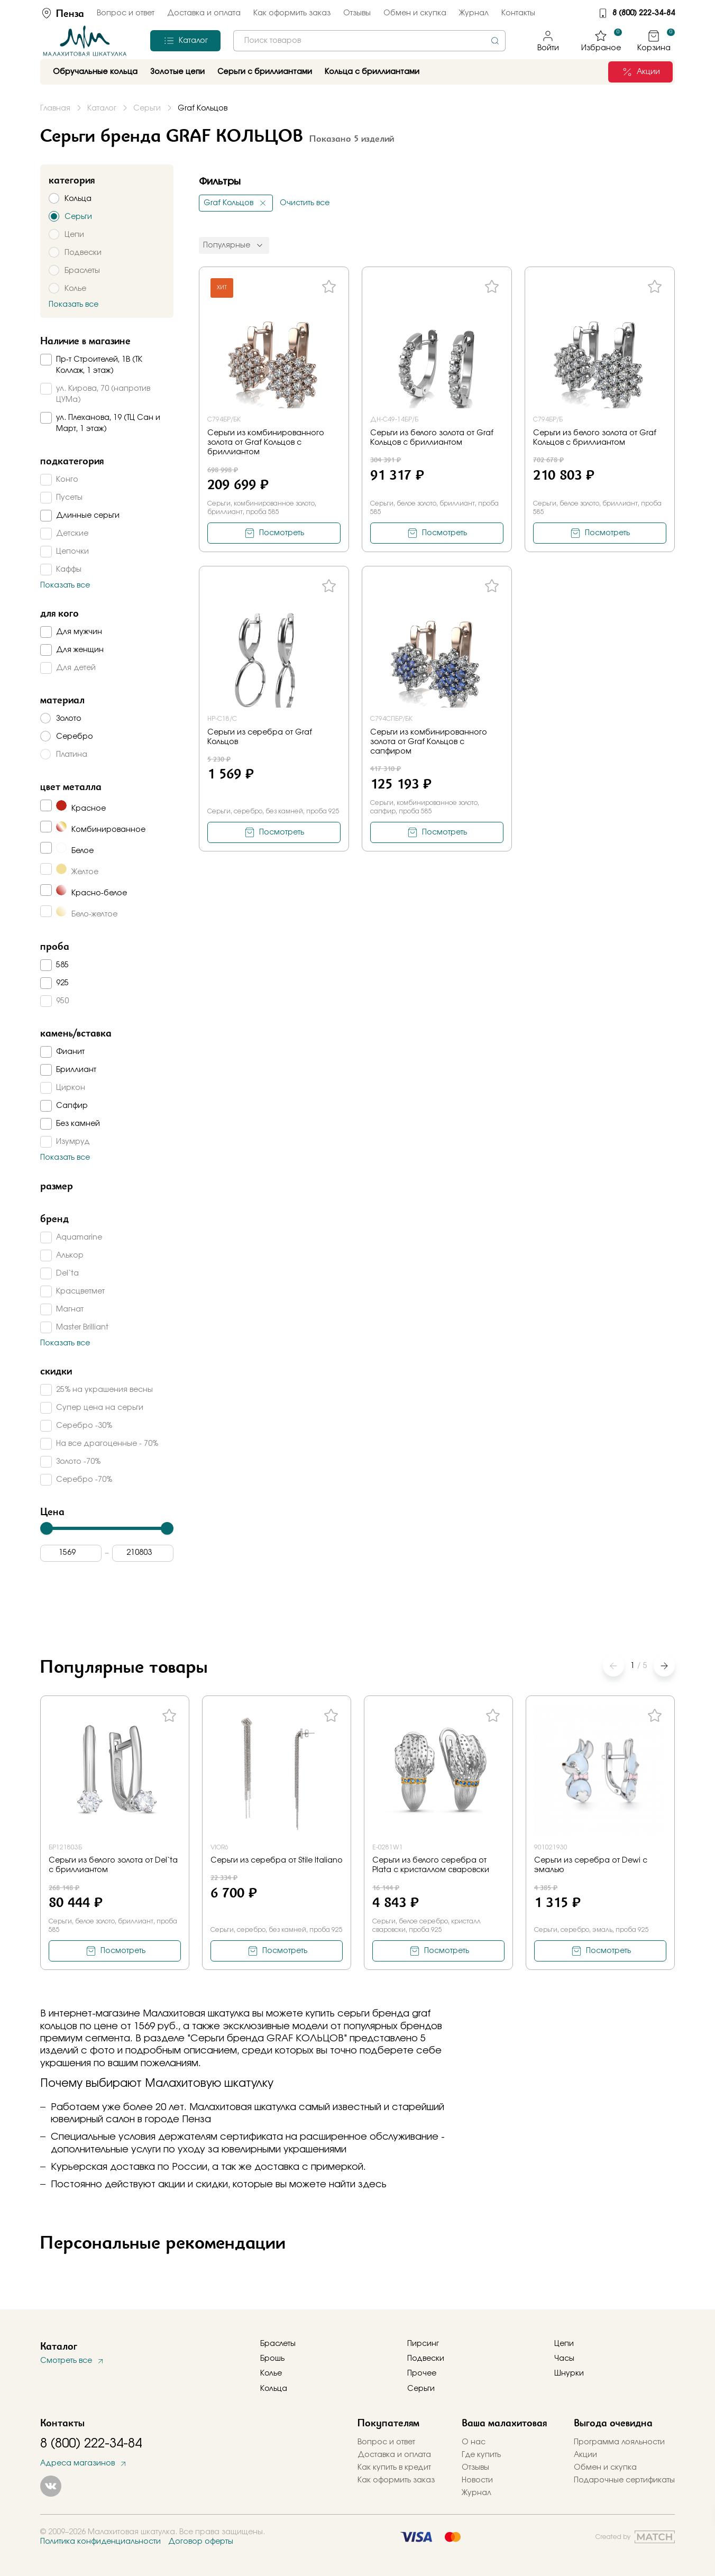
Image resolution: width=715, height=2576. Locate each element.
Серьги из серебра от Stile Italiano (276, 1860)
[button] (664, 1665)
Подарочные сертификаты (624, 2480)
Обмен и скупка (414, 13)
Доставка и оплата (204, 13)
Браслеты (278, 2344)
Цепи (564, 2344)
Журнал (474, 13)
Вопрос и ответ (125, 13)
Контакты (518, 13)
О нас (473, 2442)
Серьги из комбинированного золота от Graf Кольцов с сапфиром (428, 742)
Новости (477, 2480)
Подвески (425, 2358)
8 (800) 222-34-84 (643, 13)
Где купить (481, 2455)
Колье (271, 2373)
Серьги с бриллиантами (264, 72)
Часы (564, 2358)
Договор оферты (200, 2541)
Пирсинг (423, 2344)
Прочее (421, 2373)
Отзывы (357, 13)
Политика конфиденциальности (100, 2541)
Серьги (421, 2388)
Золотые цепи (177, 72)
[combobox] (369, 40)
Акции (585, 2455)
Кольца (273, 2388)
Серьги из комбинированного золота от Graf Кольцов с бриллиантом (265, 442)
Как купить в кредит (394, 2467)
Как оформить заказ (292, 13)
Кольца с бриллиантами (372, 72)
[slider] (46, 1528)
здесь (372, 2184)
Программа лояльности (619, 2442)
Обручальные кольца (95, 72)
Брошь (272, 2358)
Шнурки (569, 2373)
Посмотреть (281, 533)
